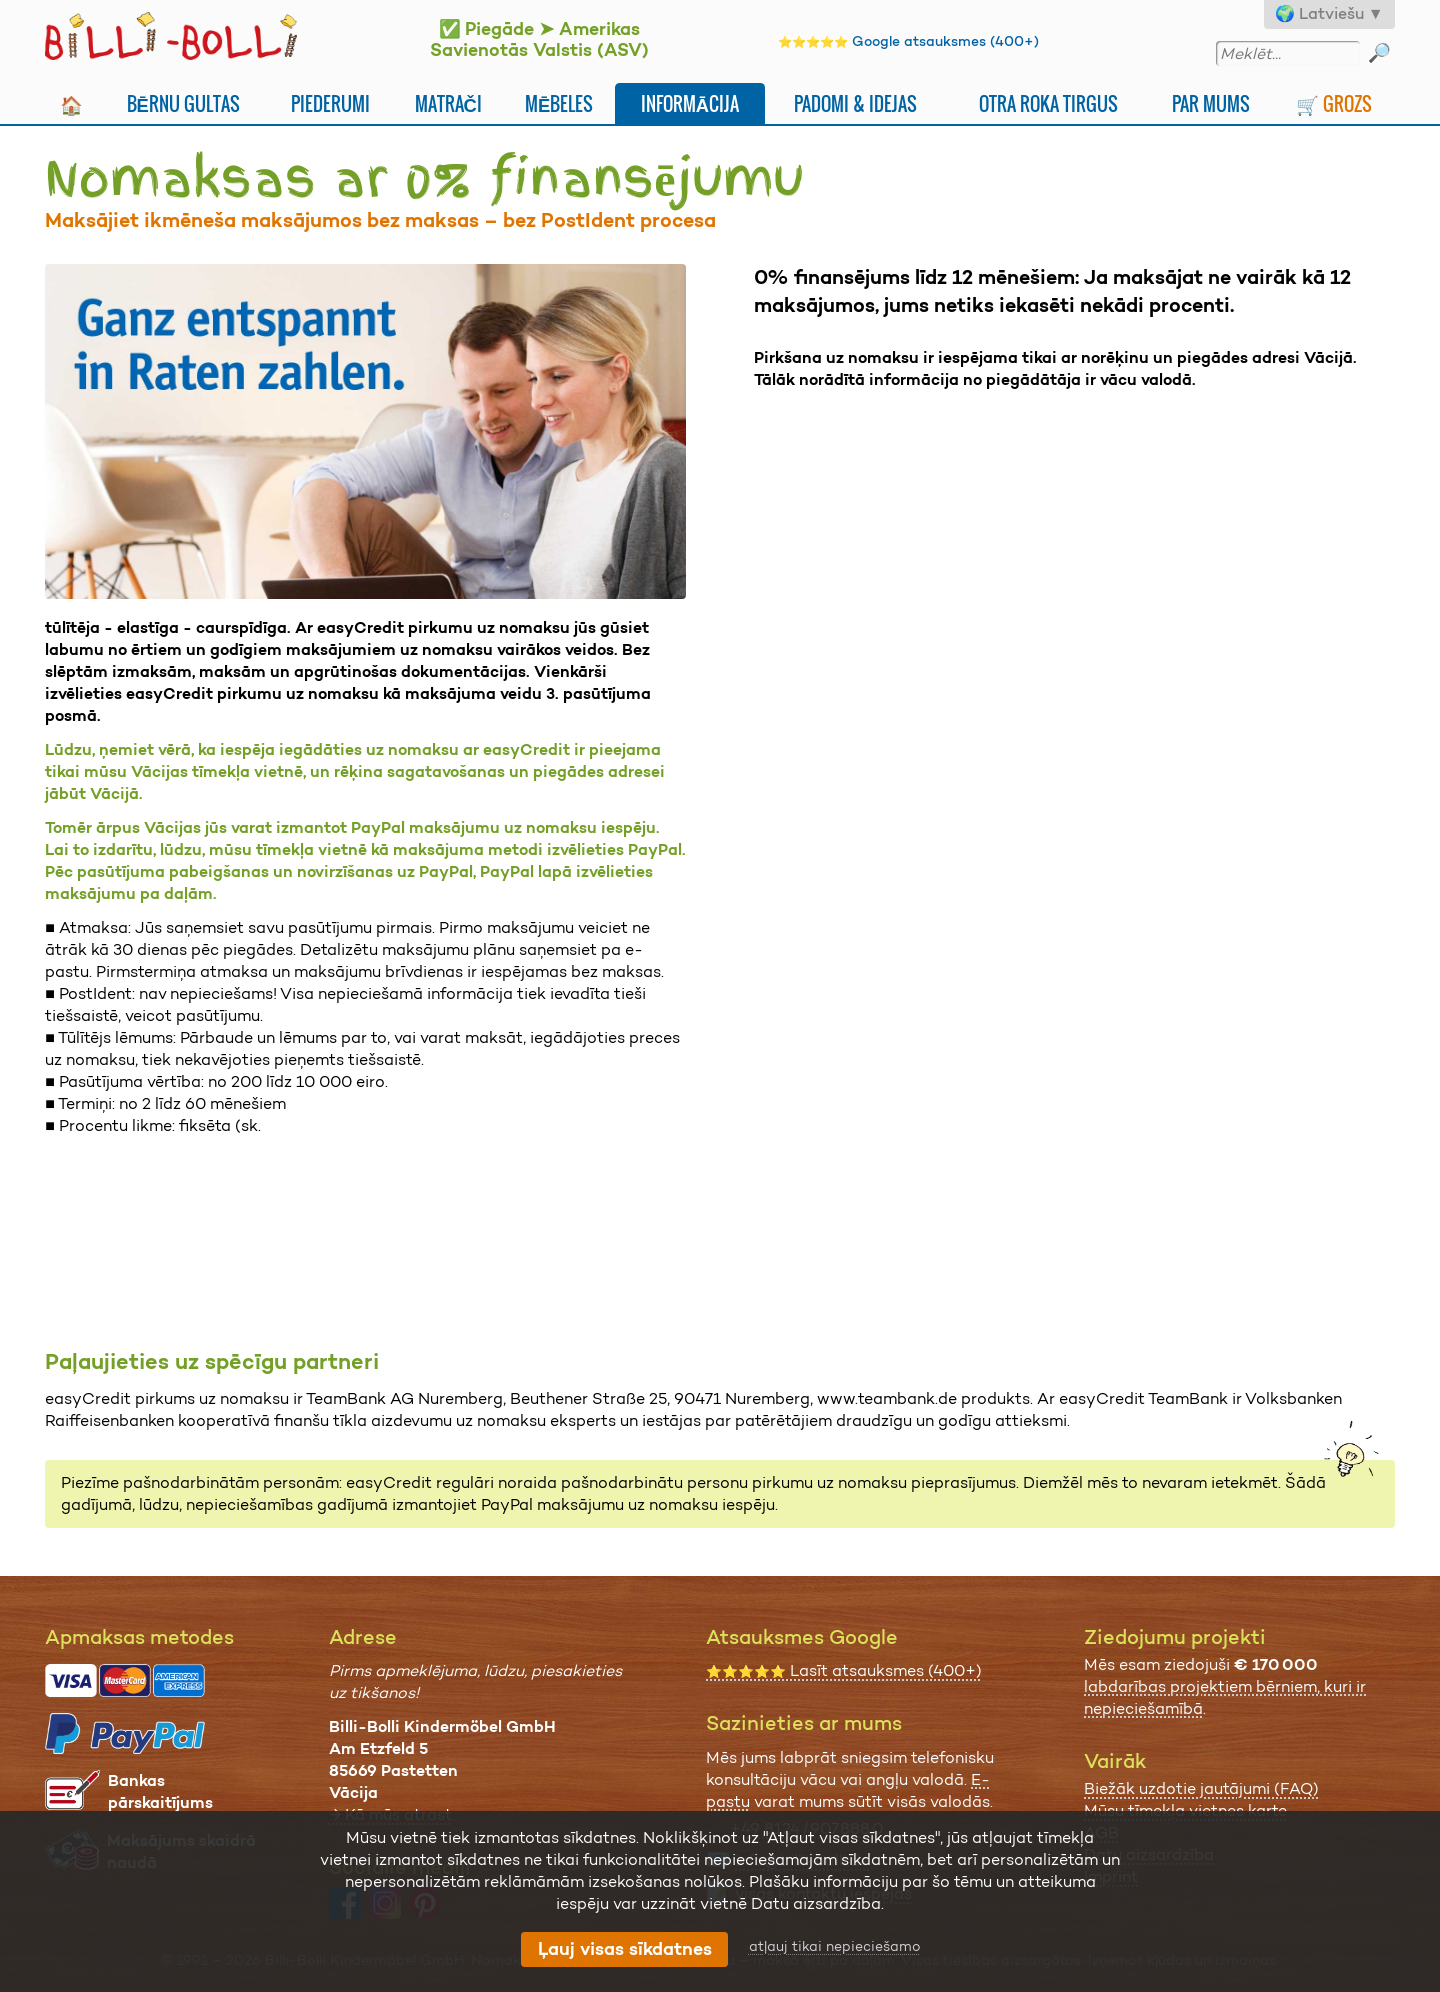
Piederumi (330, 103)
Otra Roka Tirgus (1048, 103)
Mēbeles (559, 103)
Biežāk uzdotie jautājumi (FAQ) (1201, 1788)
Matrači (448, 103)
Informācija (690, 103)
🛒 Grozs (1334, 103)
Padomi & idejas (855, 103)
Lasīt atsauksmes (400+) (844, 1670)
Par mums (1211, 103)
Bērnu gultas (183, 103)
